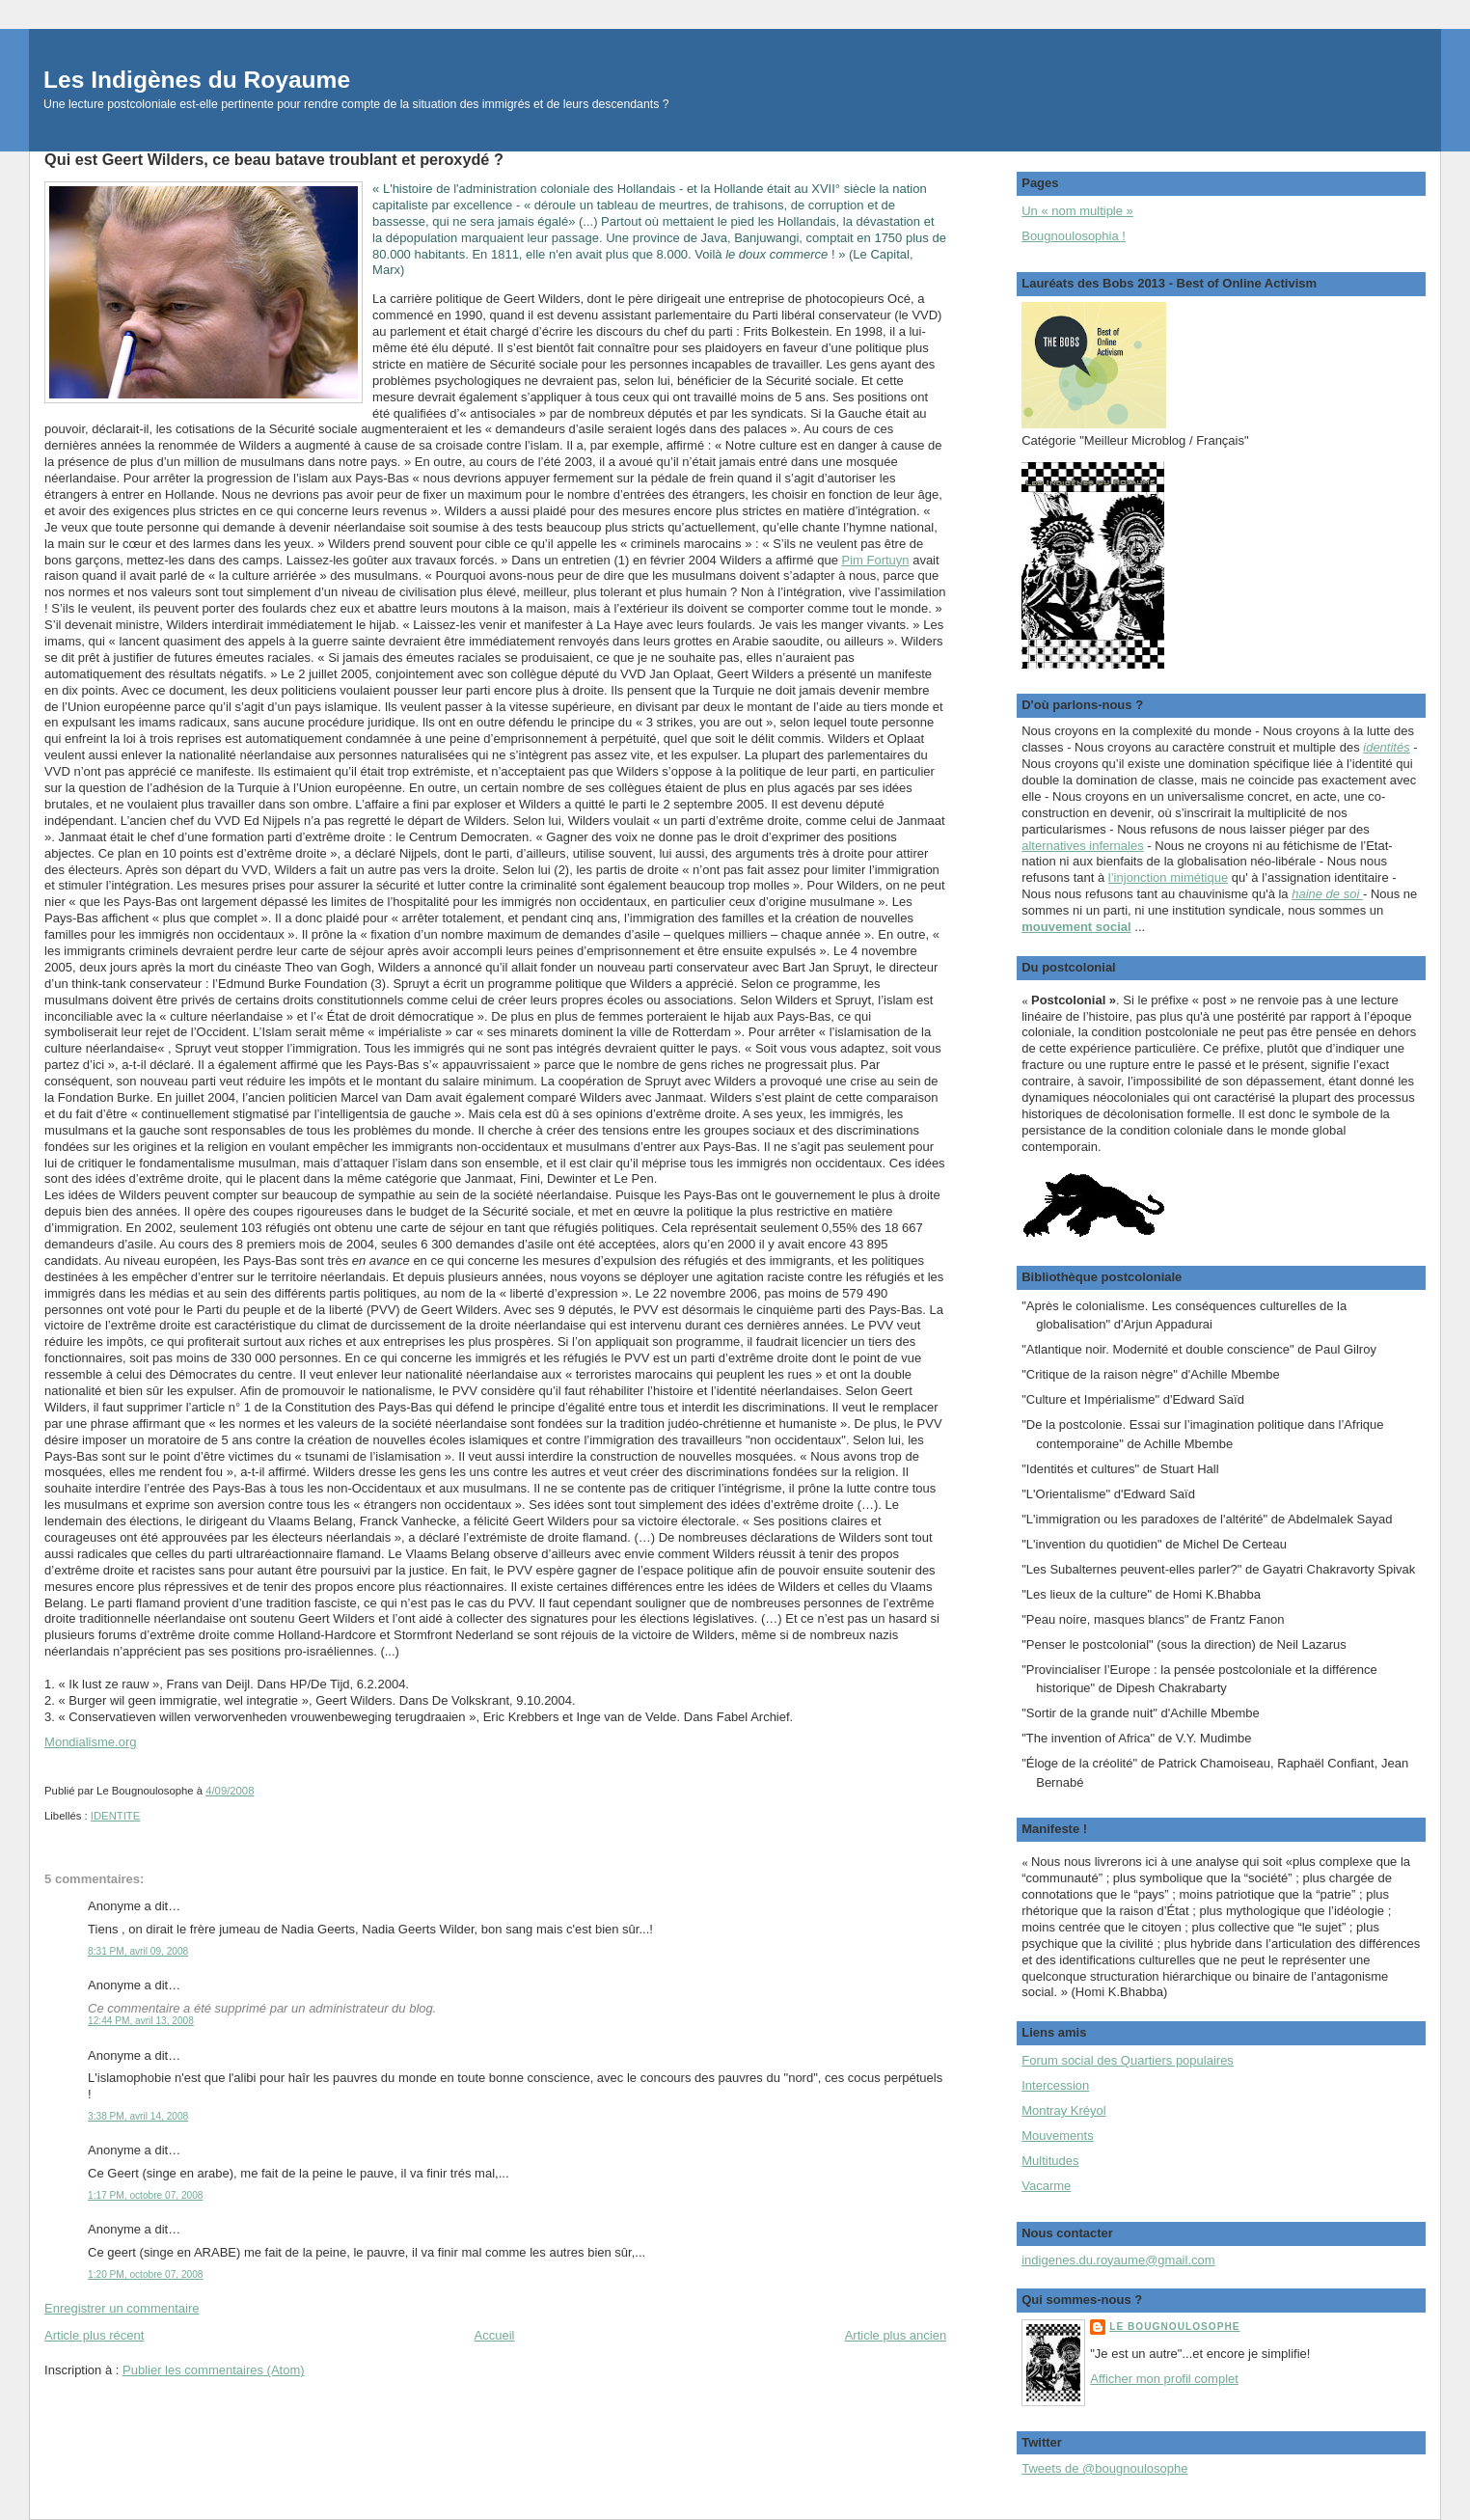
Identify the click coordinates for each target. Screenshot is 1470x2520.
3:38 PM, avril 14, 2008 (138, 2116)
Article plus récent (94, 2335)
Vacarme (1046, 2185)
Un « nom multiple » (1077, 211)
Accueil (495, 2335)
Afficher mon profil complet (1164, 2378)
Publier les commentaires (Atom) (213, 2370)
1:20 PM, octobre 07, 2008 (145, 2274)
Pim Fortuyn (875, 560)
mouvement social (1075, 926)
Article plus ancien (896, 2335)
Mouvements (1057, 2135)
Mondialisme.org (90, 1742)
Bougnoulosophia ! (1073, 236)
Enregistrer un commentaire (121, 2308)
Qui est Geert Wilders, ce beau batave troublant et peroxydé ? (274, 159)
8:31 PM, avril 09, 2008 (138, 1951)
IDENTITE (115, 1816)
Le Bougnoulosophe (1174, 2326)
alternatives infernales (1082, 845)
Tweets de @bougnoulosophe (1104, 2468)
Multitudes (1049, 2160)
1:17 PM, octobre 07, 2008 (145, 2195)
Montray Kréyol (1063, 2110)
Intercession (1055, 2085)
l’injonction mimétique (1168, 877)
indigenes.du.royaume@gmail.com (1117, 2260)
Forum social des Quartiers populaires (1127, 2060)
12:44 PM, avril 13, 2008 (141, 2020)
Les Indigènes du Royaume (196, 80)
